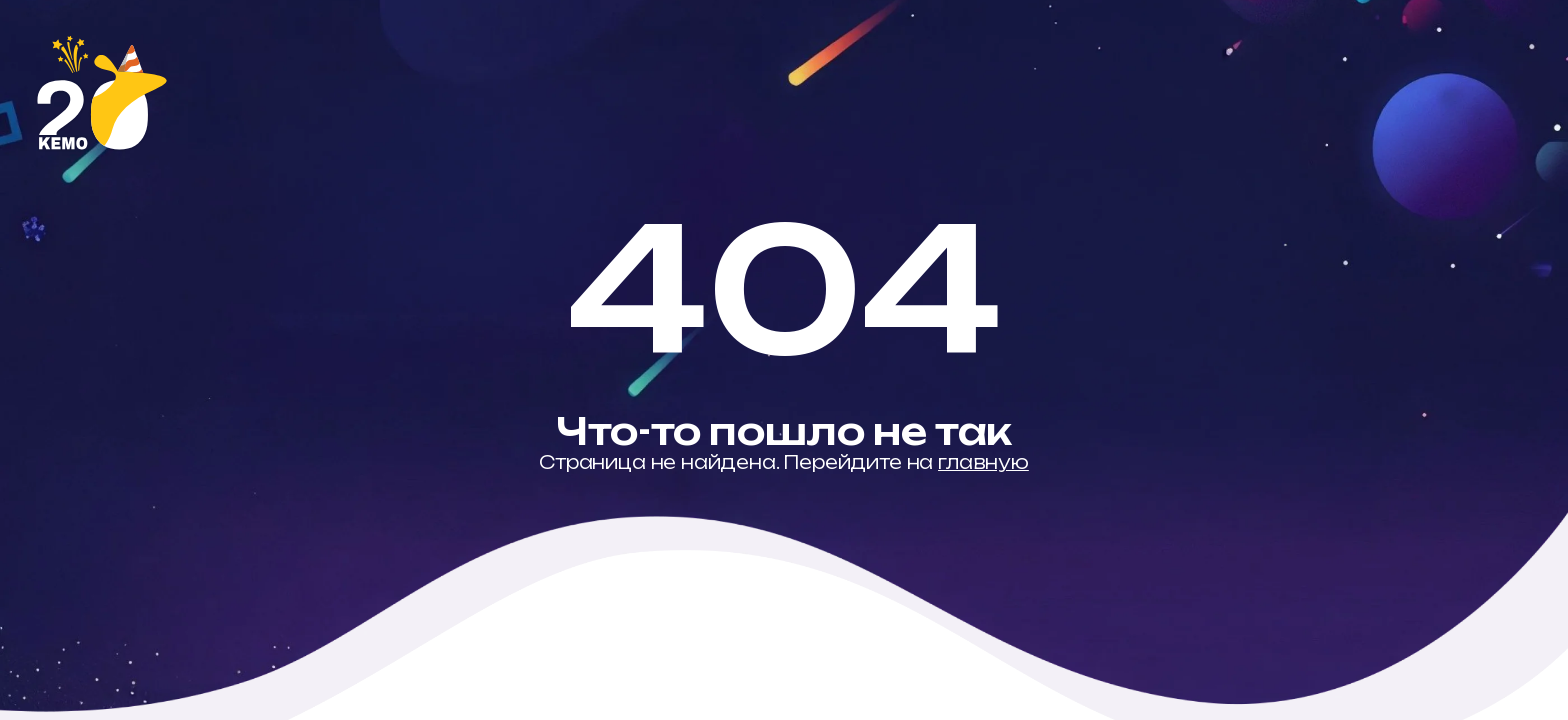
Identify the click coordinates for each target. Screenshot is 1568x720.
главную (983, 462)
